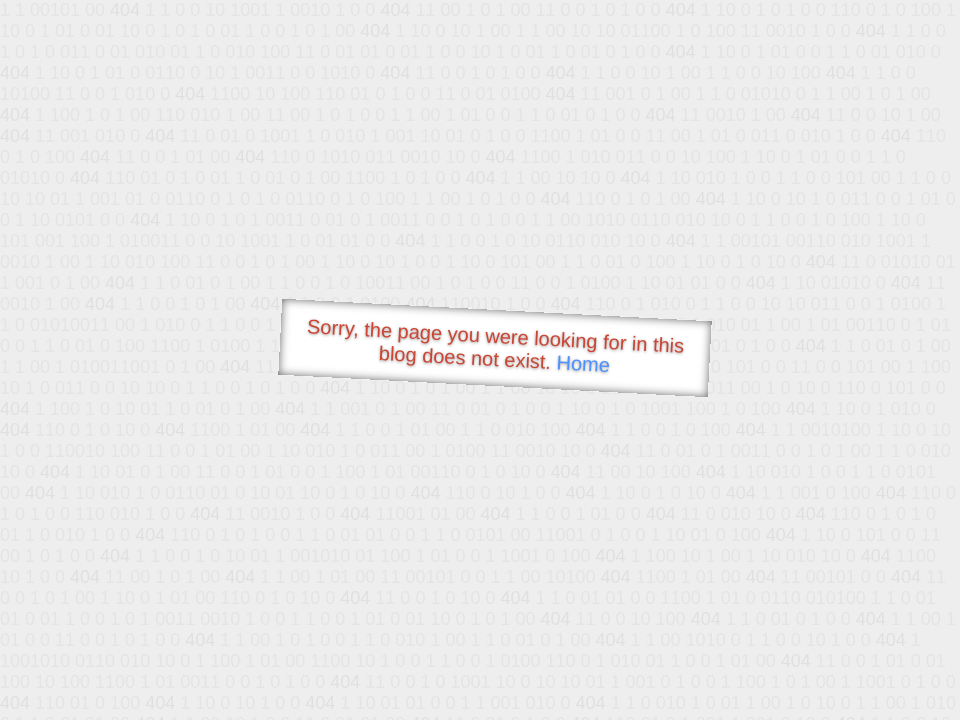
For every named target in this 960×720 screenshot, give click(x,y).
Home (583, 363)
